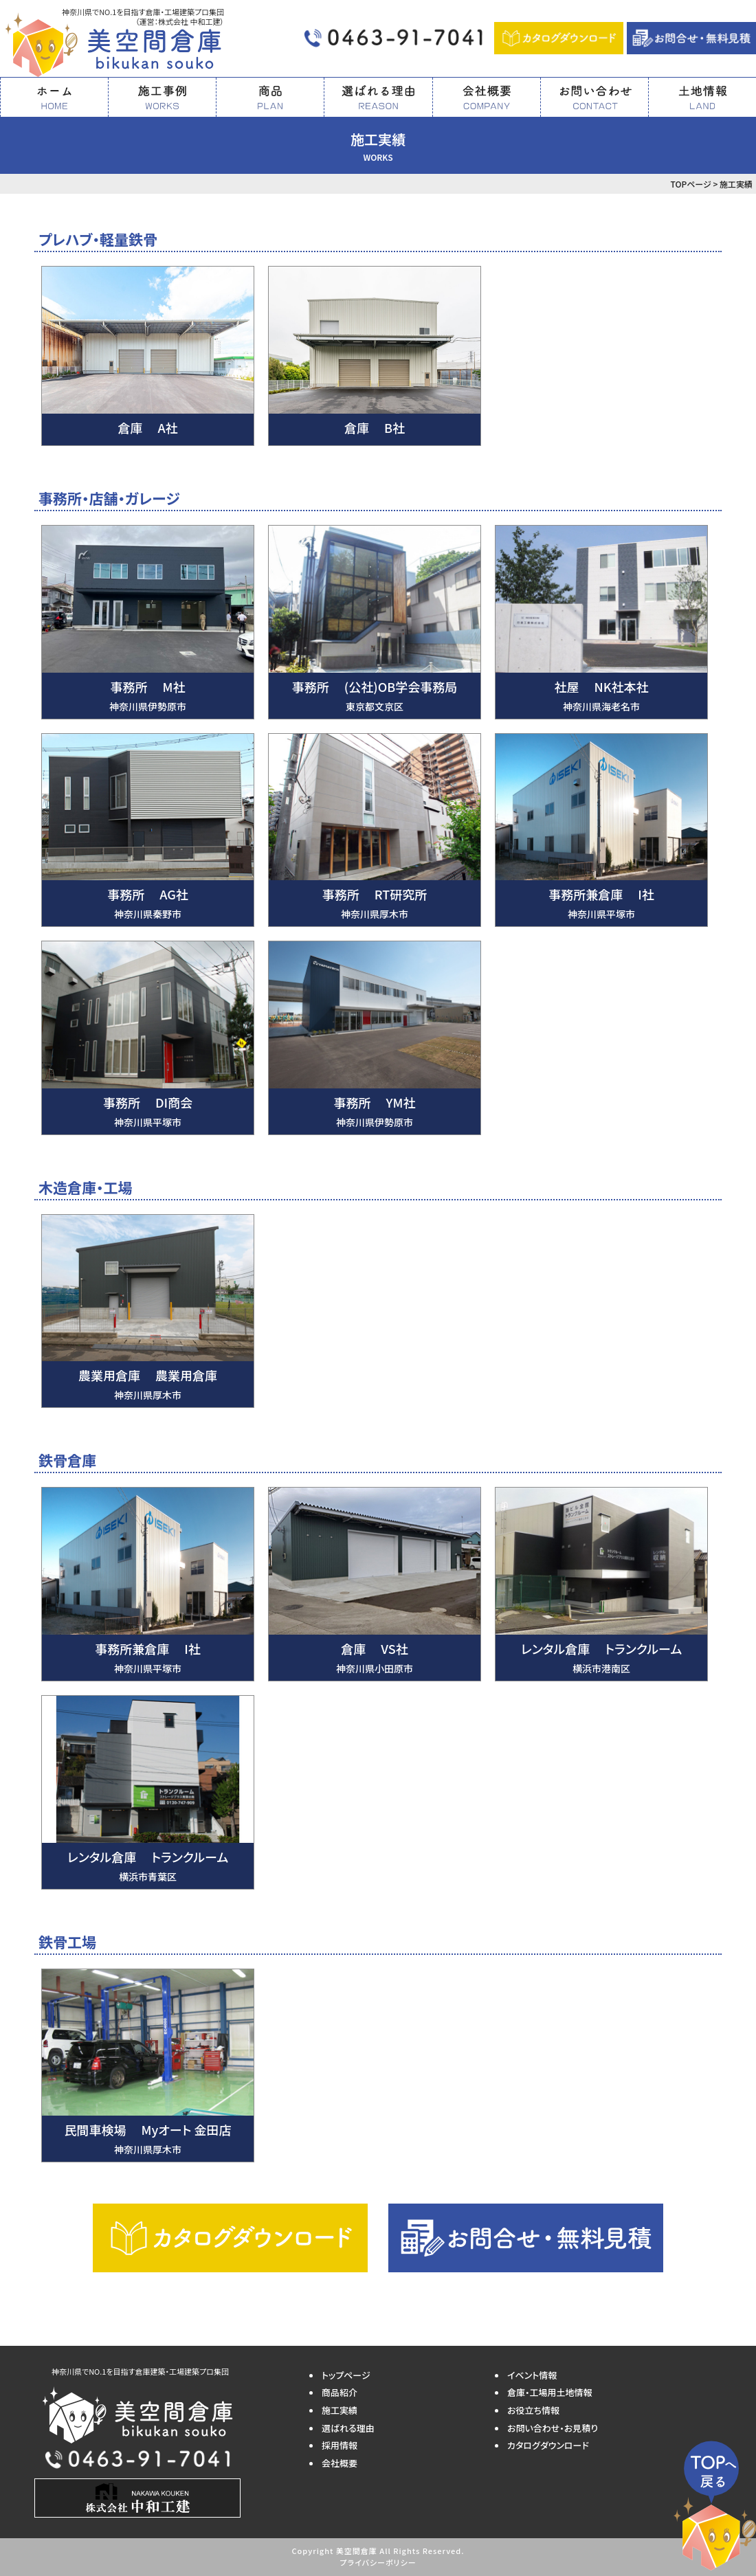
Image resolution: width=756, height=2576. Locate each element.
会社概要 (339, 2462)
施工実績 (339, 2410)
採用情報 (339, 2445)
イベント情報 (532, 2375)
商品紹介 (339, 2392)
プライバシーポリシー (378, 2562)
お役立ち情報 (533, 2410)
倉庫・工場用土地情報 (549, 2392)
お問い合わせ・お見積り (552, 2427)
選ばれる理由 (348, 2427)
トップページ (346, 2375)
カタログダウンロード (548, 2445)
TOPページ (690, 184)
